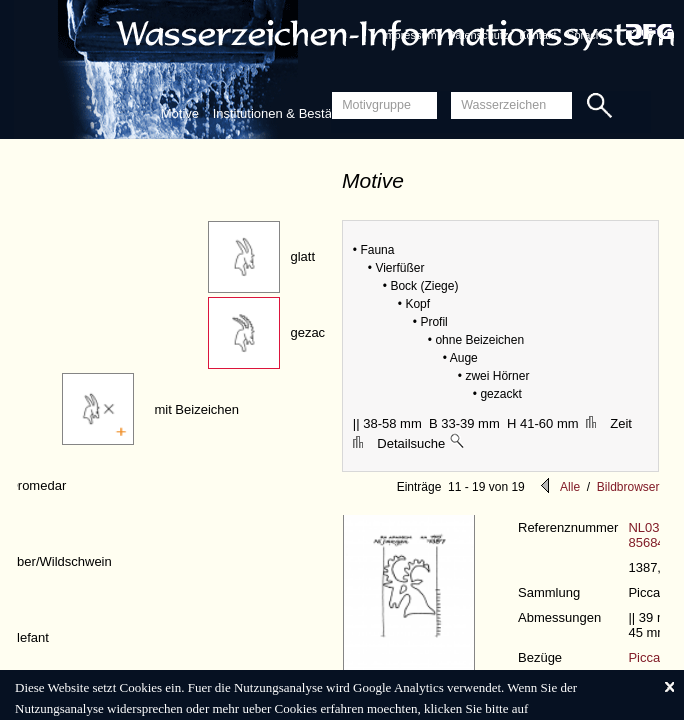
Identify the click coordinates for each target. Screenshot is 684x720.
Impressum (409, 35)
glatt (302, 256)
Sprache (587, 35)
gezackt (312, 332)
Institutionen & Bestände (283, 113)
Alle (570, 487)
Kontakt (537, 35)
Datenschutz (477, 35)
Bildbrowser (628, 487)
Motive (180, 113)
